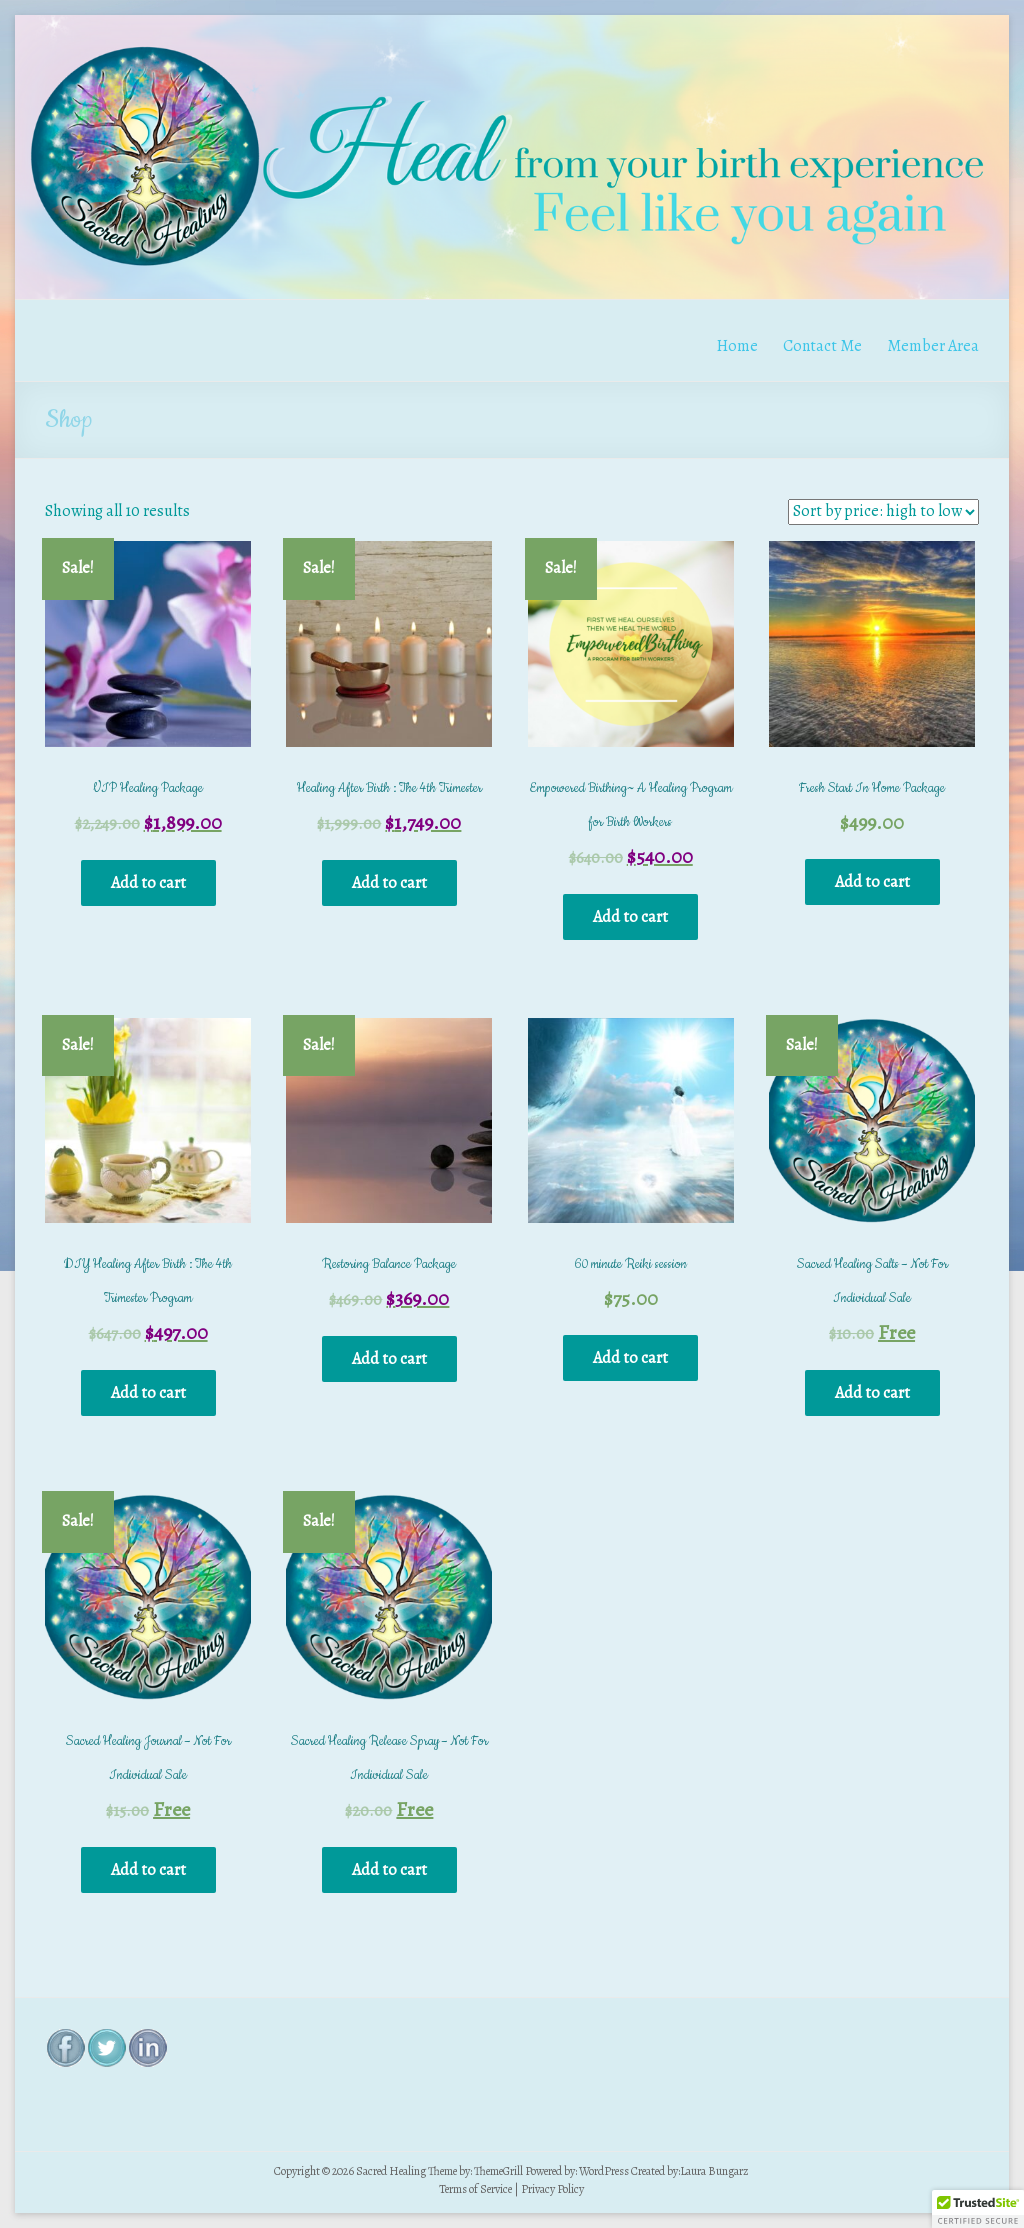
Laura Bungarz (714, 2171)
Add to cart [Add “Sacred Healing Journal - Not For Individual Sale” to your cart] (148, 1870)
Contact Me (822, 346)
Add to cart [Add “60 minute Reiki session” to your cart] (630, 1358)
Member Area (933, 346)
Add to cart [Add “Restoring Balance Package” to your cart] (389, 1359)
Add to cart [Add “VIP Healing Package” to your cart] (148, 883)
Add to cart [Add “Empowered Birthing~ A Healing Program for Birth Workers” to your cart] (630, 917)
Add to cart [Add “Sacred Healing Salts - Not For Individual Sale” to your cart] (872, 1393)
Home (737, 346)
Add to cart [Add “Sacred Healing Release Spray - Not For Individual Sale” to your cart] (389, 1870)
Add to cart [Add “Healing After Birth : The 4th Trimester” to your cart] (389, 883)
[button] (978, 2209)
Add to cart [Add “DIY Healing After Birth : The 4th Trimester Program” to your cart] (148, 1393)
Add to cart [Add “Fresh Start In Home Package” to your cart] (872, 882)
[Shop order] (883, 512)
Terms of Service (475, 2189)
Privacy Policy (552, 2189)
